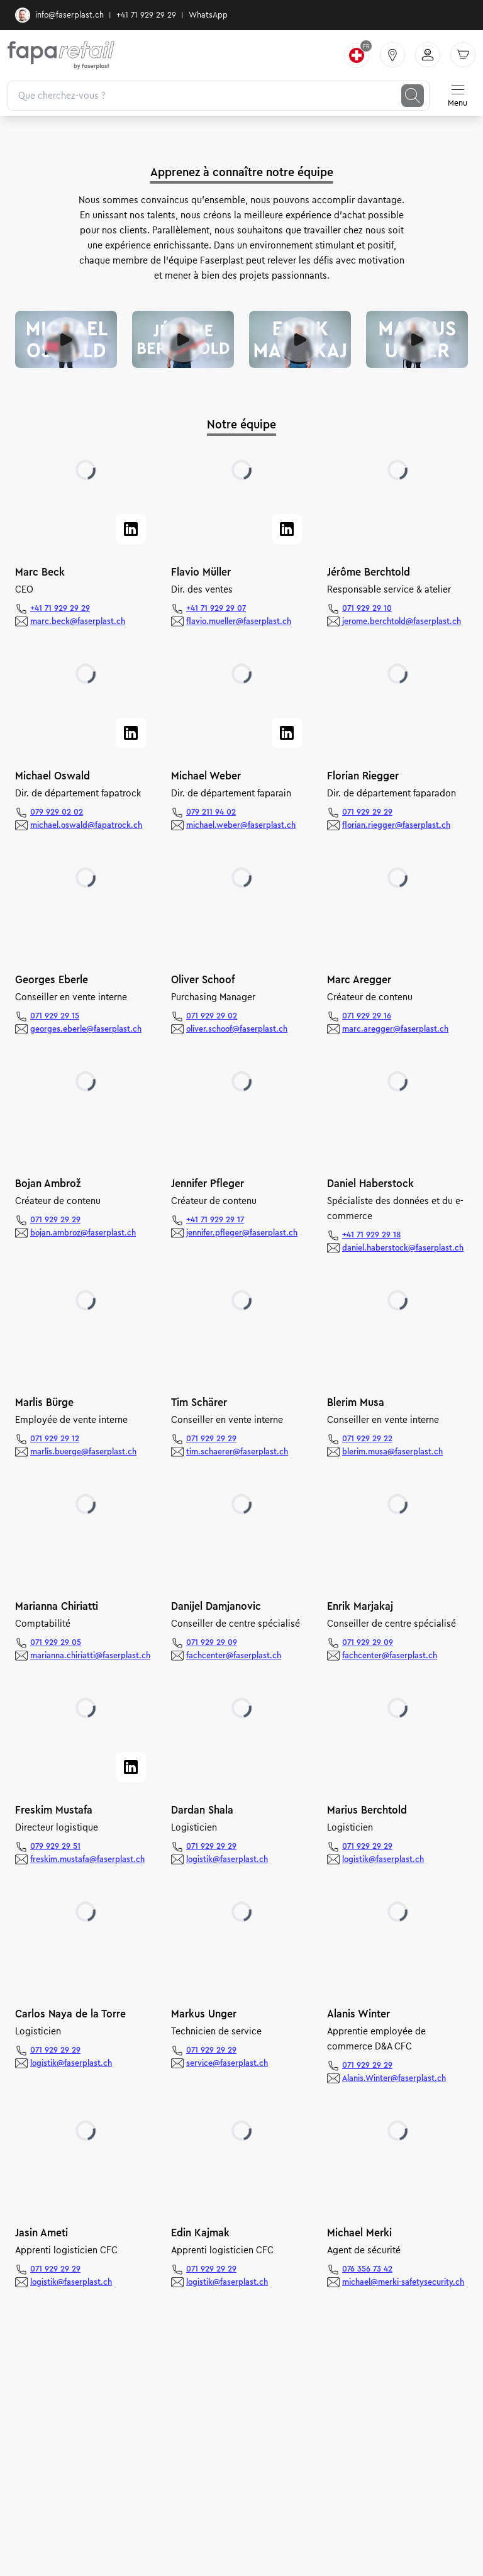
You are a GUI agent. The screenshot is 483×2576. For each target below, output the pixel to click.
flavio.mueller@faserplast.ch (238, 621)
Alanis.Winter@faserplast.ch (394, 2078)
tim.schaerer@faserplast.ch (237, 1451)
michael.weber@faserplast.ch (241, 825)
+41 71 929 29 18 (371, 1234)
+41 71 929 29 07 (216, 608)
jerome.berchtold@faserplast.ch (401, 621)
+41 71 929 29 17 (215, 1219)
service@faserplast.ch (227, 2063)
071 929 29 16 (366, 1016)
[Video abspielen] (66, 340)
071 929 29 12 (54, 1438)
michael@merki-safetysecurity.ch (403, 2282)
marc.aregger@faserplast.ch (395, 1029)
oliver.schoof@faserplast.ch (236, 1029)
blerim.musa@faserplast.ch (392, 1451)
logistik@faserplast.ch (227, 1859)
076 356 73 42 (367, 2269)
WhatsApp (208, 15)
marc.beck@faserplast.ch (77, 621)
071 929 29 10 (367, 608)
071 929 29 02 (211, 1016)
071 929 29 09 (211, 1642)
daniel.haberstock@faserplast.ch (403, 1248)
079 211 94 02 (211, 812)
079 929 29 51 (55, 1846)
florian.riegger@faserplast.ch (396, 825)
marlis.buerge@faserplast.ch (83, 1451)
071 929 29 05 (55, 1642)
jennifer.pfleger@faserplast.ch (241, 1233)
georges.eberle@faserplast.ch (86, 1029)
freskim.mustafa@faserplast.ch (87, 1859)
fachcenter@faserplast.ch (233, 1655)
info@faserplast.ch (59, 15)
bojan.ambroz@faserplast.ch (83, 1233)
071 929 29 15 (54, 1016)
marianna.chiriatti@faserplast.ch (90, 1655)
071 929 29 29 (367, 812)
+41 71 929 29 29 (146, 15)
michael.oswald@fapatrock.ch (86, 825)
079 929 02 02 (56, 812)
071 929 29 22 (367, 1438)
